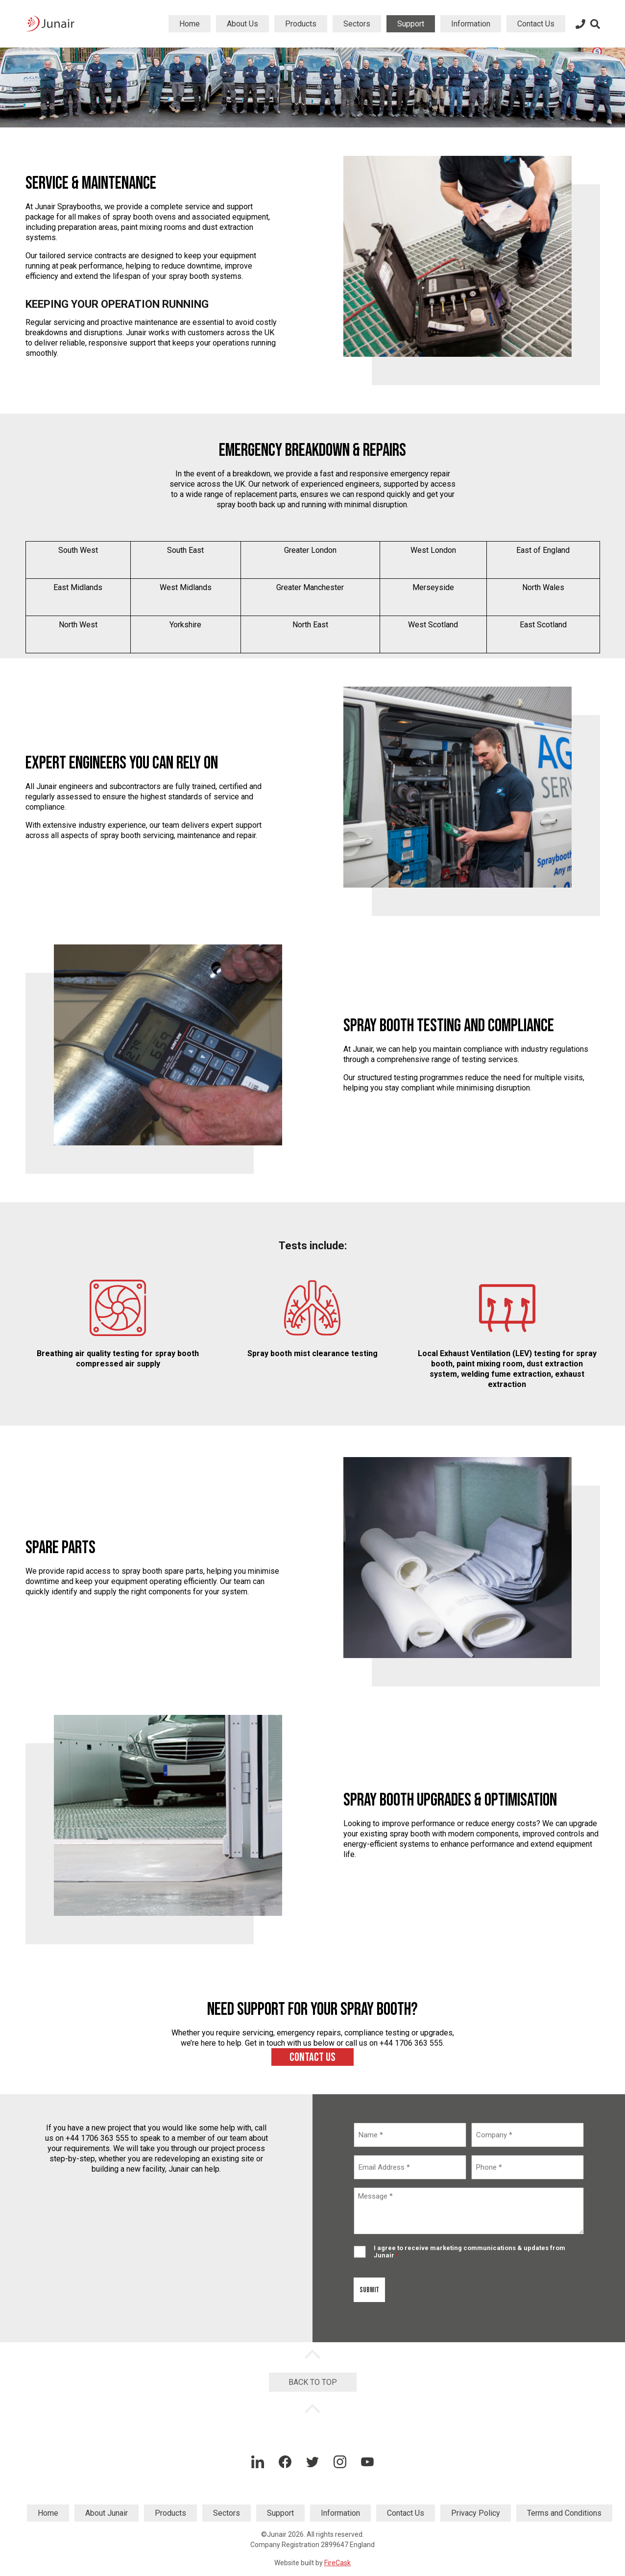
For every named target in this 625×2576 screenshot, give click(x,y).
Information (470, 23)
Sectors (356, 23)
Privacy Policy (475, 2513)
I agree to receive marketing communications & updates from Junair (469, 2251)
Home (189, 23)
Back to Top (312, 2382)
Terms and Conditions (564, 2513)
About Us (242, 23)
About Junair (106, 2513)
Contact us (312, 2057)
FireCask (337, 2563)
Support (410, 23)
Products (300, 23)
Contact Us (535, 23)
